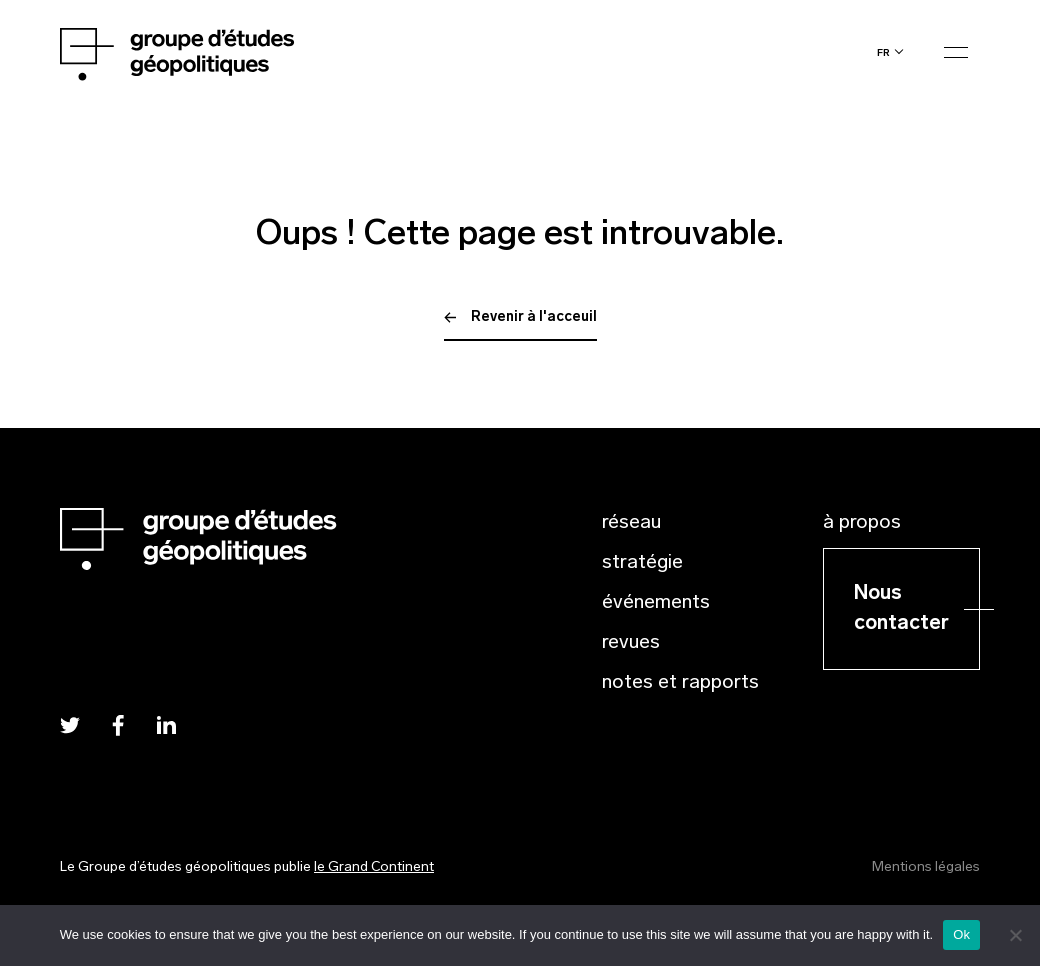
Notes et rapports (680, 683)
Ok (961, 934)
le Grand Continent (374, 867)
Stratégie (642, 563)
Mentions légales (926, 867)
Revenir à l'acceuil (520, 317)
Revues (631, 643)
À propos (862, 523)
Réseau (631, 523)
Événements (656, 603)
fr (883, 52)
